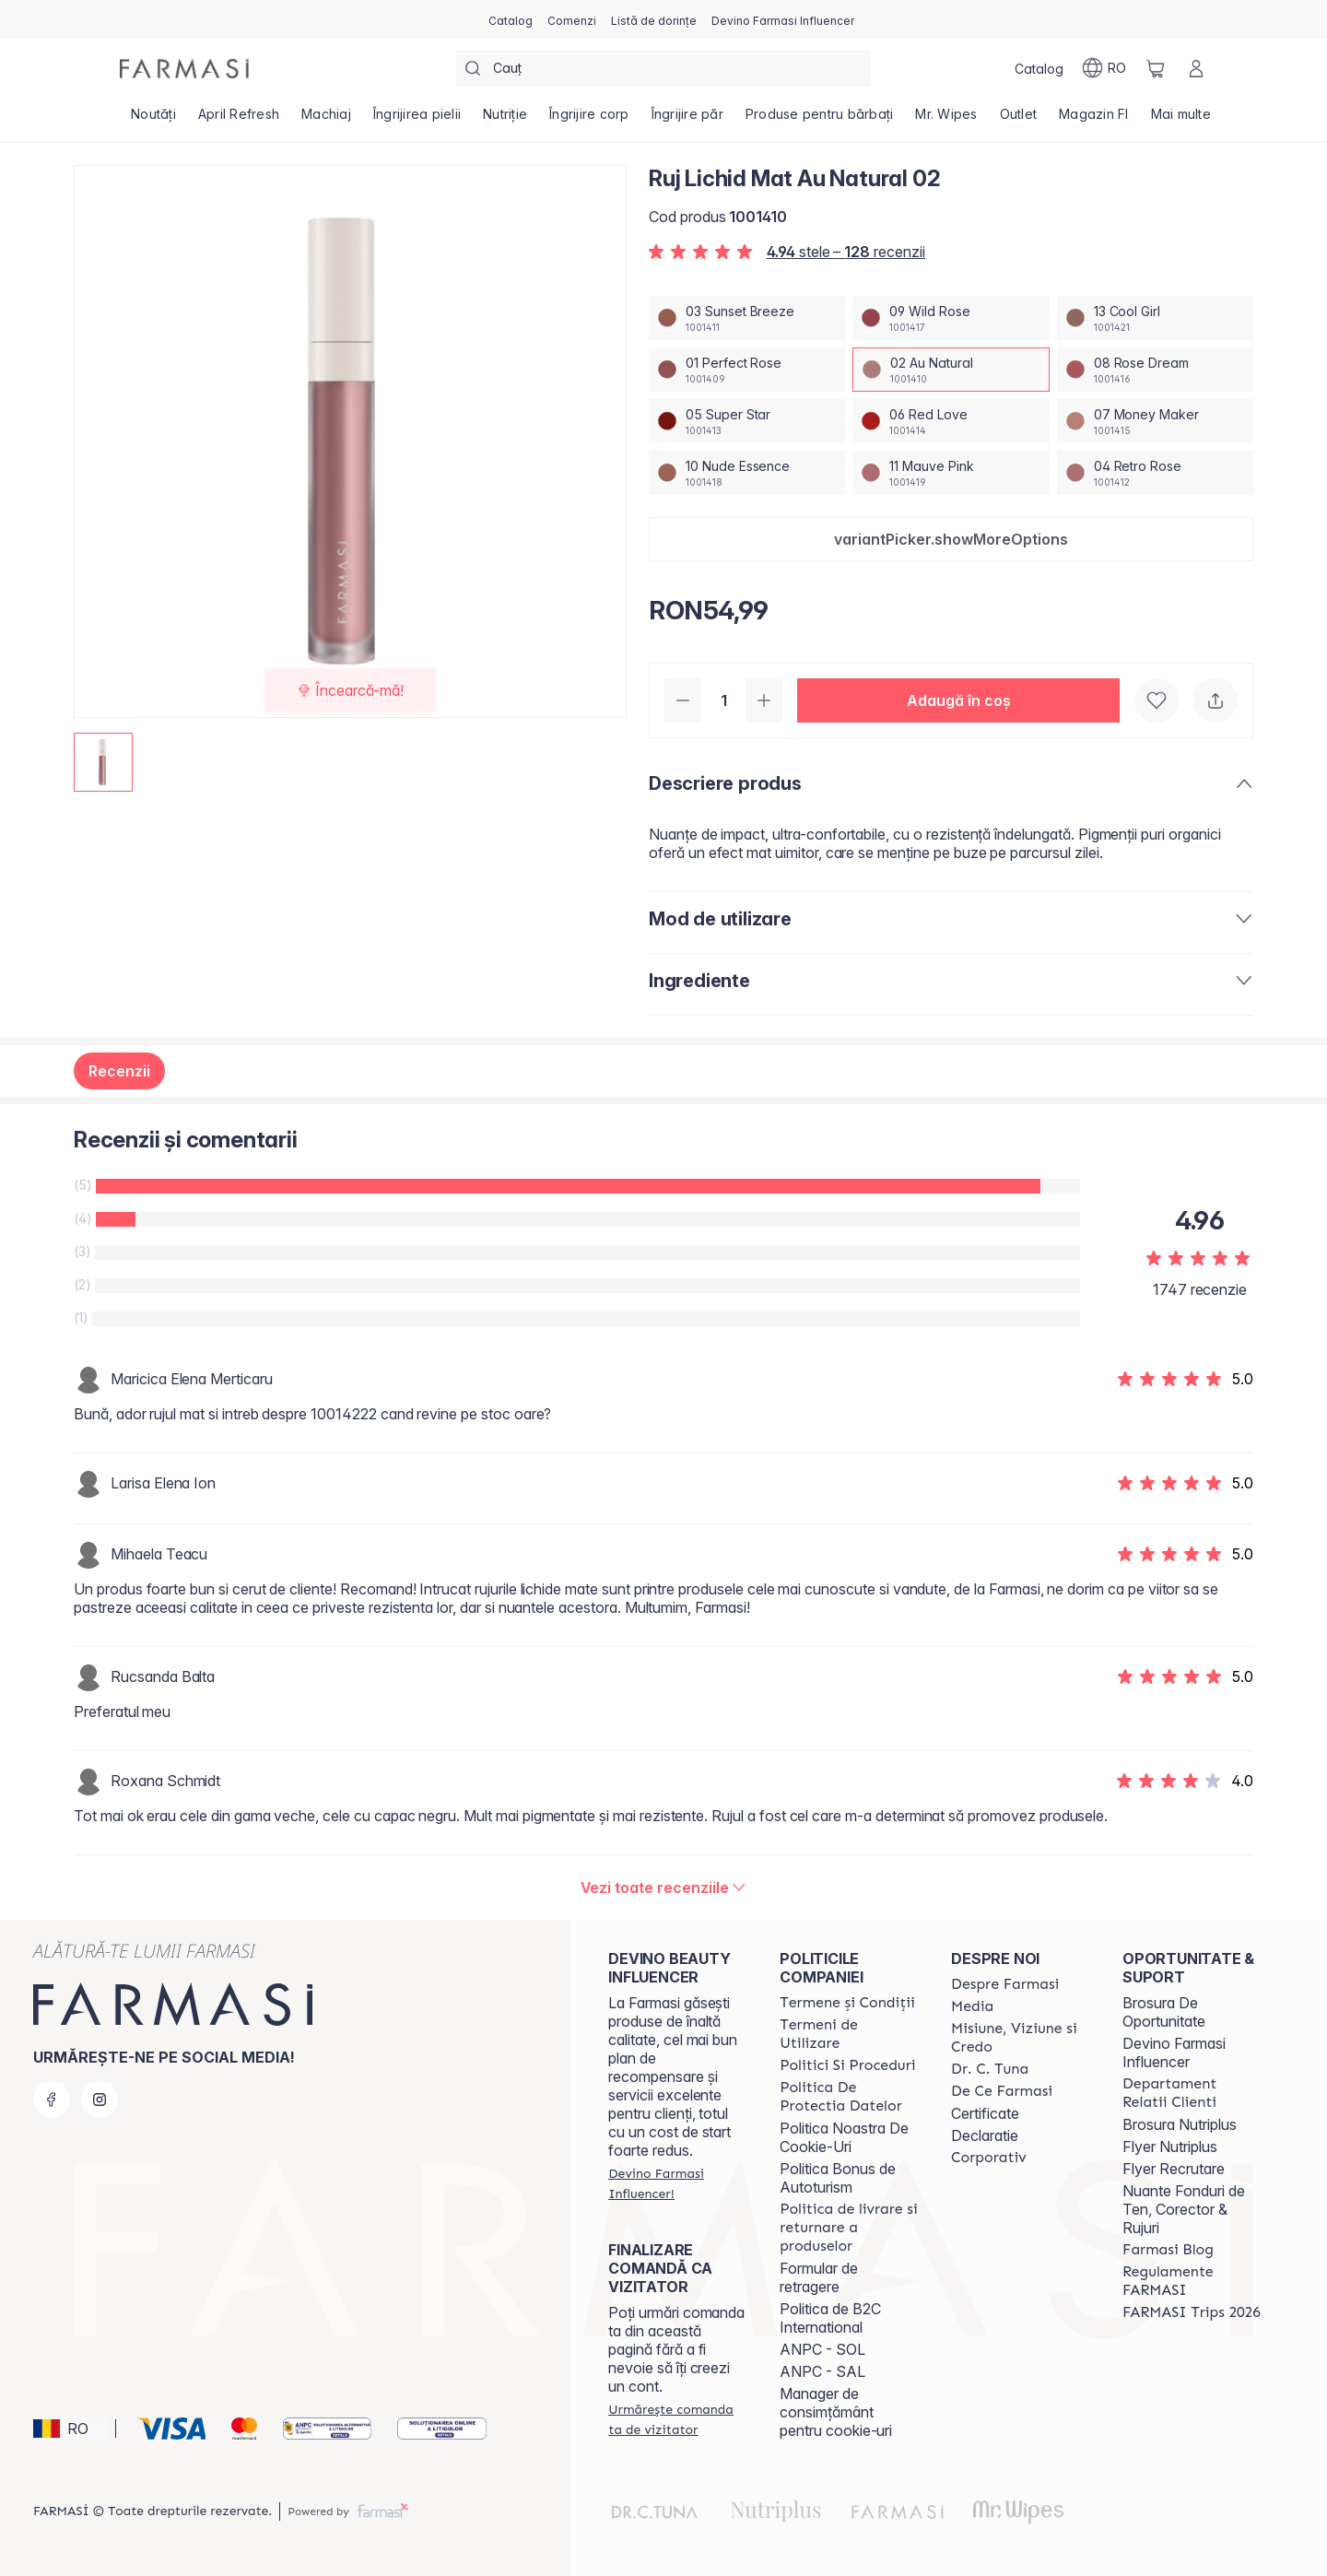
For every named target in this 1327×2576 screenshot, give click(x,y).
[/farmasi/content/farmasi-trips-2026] (1191, 2312)
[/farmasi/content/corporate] (989, 2157)
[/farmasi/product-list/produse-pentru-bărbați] (819, 120)
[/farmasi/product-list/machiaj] (326, 120)
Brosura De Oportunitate (1163, 2012)
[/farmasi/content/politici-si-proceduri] (847, 2065)
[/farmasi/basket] (1156, 68)
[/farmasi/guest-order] (677, 2419)
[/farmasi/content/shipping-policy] (849, 2227)
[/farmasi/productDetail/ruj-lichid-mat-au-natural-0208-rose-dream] (1155, 369)
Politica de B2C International (830, 2318)
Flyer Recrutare (1173, 2168)
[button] (951, 539)
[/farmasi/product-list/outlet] (1019, 120)
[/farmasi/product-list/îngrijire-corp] (589, 120)
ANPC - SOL (822, 2349)
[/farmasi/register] (572, 19)
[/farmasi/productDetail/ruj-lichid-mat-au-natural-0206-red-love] (950, 421)
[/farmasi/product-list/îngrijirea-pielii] (417, 120)
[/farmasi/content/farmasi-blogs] (1168, 2250)
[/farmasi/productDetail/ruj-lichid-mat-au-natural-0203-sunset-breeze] (747, 318)
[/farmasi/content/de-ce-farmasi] (1001, 2091)
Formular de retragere (819, 2277)
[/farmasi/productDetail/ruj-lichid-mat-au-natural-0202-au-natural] (950, 369)
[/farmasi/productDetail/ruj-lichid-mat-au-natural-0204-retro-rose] (1155, 473)
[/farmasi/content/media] (972, 2006)
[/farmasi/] (184, 68)
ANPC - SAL (822, 2371)
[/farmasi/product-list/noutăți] (153, 120)
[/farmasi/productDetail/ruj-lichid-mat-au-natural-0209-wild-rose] (950, 318)
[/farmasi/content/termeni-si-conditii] (847, 2003)
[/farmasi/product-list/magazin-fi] (1094, 120)
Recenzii (119, 1071)
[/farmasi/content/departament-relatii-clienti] (1191, 2093)
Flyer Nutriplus (1169, 2146)
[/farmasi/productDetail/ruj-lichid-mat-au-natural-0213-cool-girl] (1155, 318)
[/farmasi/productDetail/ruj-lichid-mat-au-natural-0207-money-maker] (1155, 421)
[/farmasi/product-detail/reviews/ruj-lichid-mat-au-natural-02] (664, 1887)
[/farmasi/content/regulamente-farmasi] (1191, 2281)
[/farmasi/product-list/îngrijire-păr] (687, 120)
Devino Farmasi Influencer (1174, 2052)
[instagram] (99, 2099)
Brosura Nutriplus (1179, 2124)
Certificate (985, 2113)
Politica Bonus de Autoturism (838, 2177)
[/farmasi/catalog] (510, 19)
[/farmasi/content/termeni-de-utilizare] (849, 2034)
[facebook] (51, 2099)
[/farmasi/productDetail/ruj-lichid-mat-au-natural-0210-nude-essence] (747, 473)
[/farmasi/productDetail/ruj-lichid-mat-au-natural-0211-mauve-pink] (950, 473)
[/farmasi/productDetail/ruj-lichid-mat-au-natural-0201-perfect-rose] (747, 369)
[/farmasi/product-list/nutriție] (505, 120)
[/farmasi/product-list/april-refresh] (238, 120)
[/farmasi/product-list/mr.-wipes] (946, 120)
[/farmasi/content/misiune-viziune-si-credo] (1020, 2037)
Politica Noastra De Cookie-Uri (844, 2137)
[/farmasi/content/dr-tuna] (989, 2069)
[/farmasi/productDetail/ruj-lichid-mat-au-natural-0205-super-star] (747, 421)
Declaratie (984, 2135)
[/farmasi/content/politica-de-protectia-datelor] (849, 2096)
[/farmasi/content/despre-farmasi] (1005, 1984)
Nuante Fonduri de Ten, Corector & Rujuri (1183, 2209)
